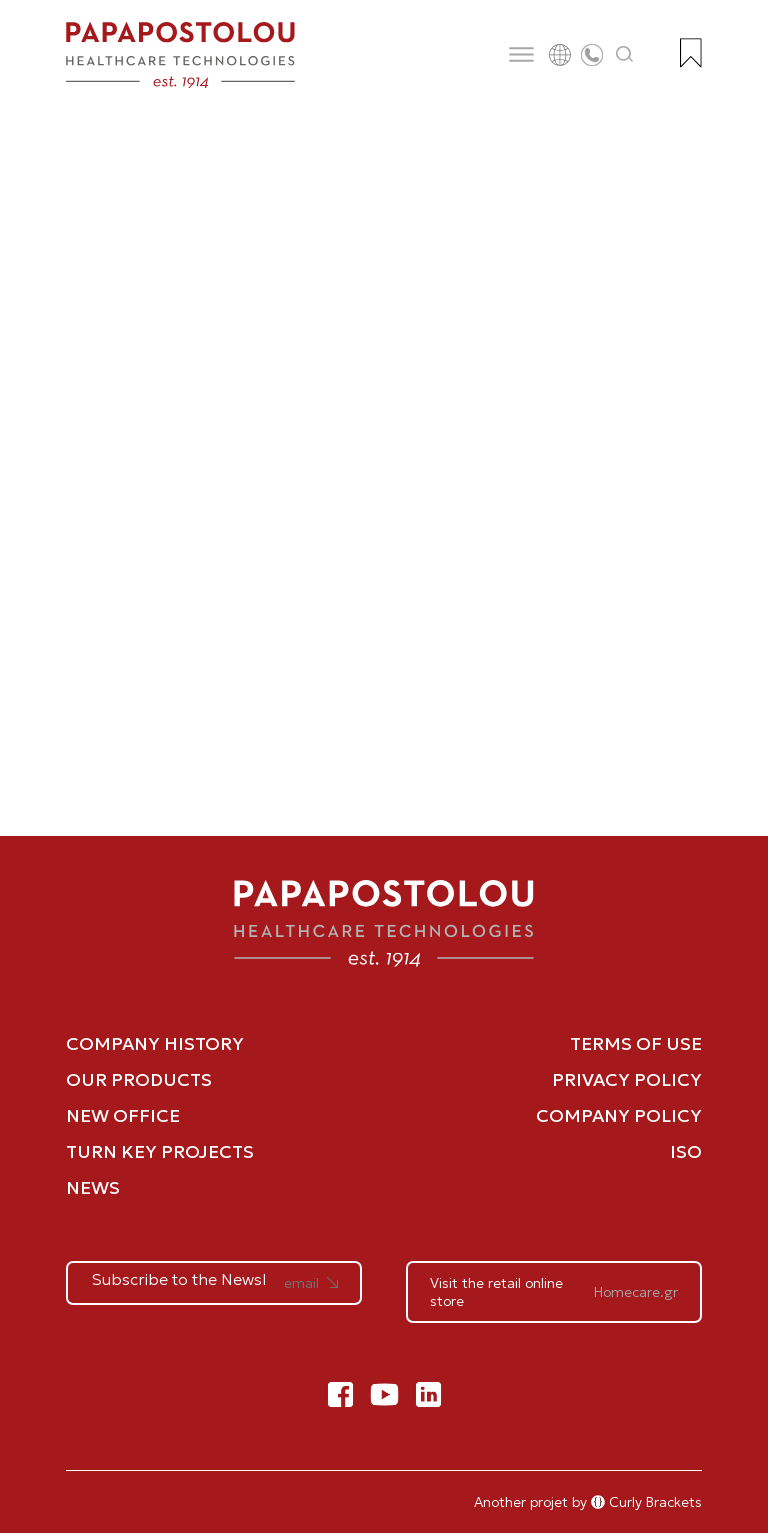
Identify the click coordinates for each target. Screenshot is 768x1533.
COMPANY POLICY (619, 1115)
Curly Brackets (646, 1502)
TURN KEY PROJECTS (160, 1151)
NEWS (93, 1187)
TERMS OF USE (636, 1043)
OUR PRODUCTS (139, 1079)
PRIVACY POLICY (627, 1079)
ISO (686, 1151)
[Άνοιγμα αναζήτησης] (625, 55)
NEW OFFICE (123, 1115)
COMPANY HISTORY (155, 1043)
